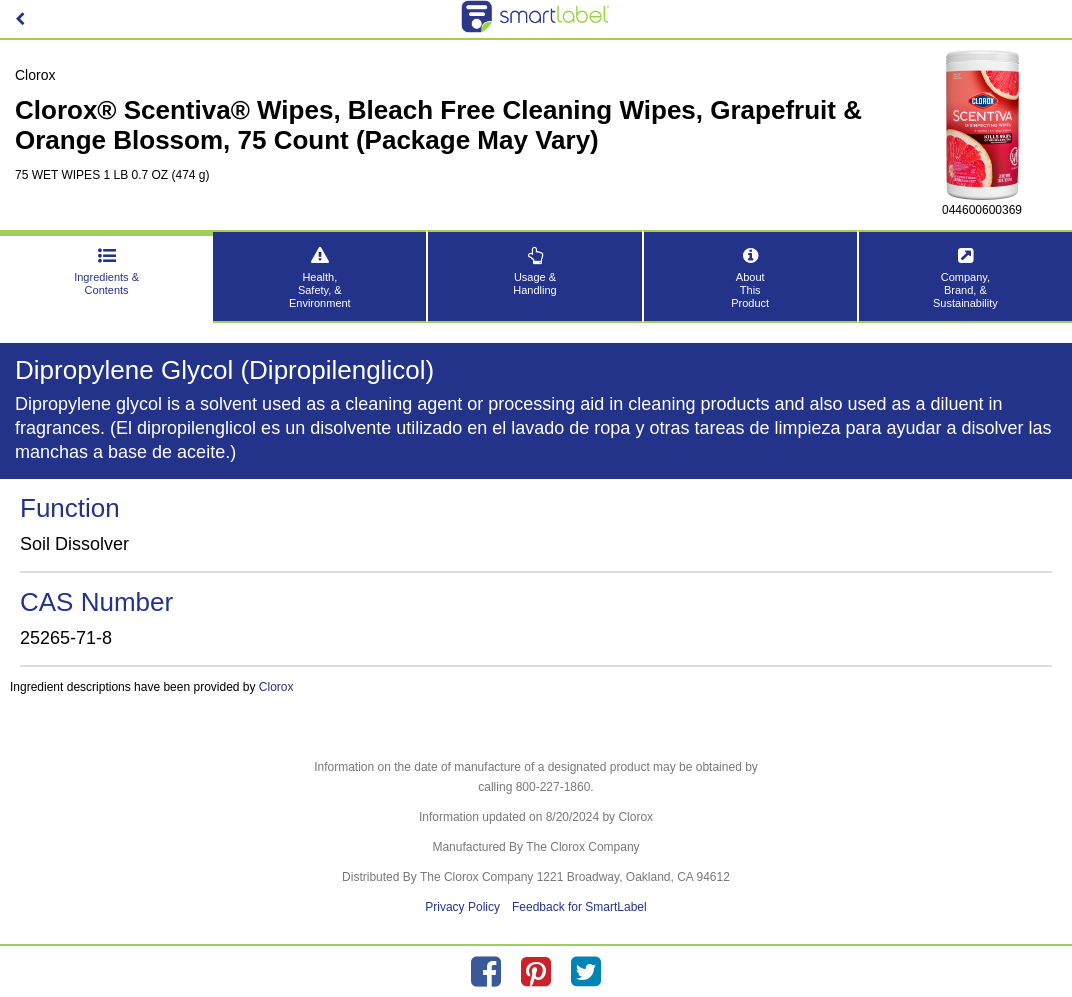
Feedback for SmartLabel (579, 907)
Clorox (276, 687)
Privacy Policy (462, 907)
